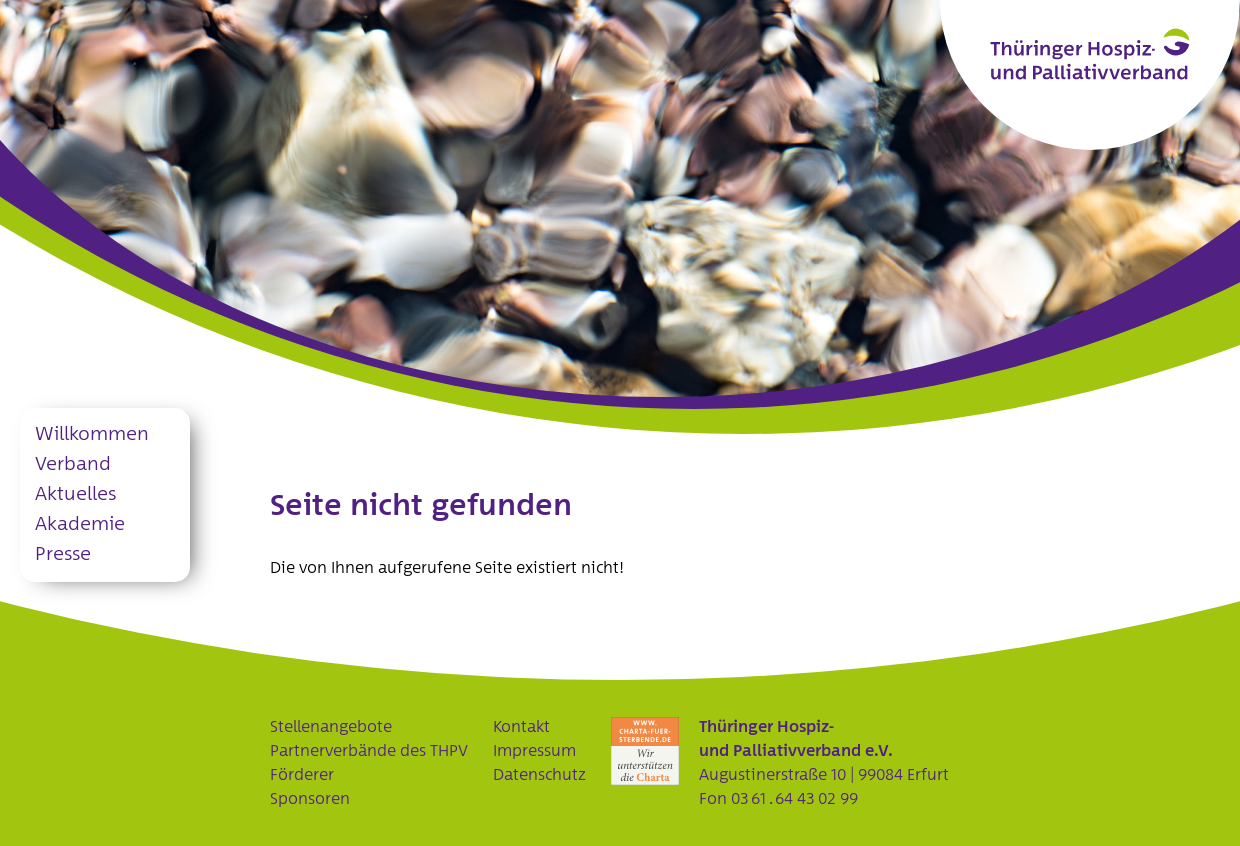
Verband (73, 464)
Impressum (534, 751)
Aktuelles (75, 494)
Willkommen (92, 434)
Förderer (302, 775)
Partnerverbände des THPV (369, 751)
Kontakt (521, 727)
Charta (645, 751)
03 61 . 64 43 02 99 (794, 799)
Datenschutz (539, 775)
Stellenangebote (331, 727)
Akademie (80, 524)
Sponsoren (310, 799)
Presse (63, 554)
